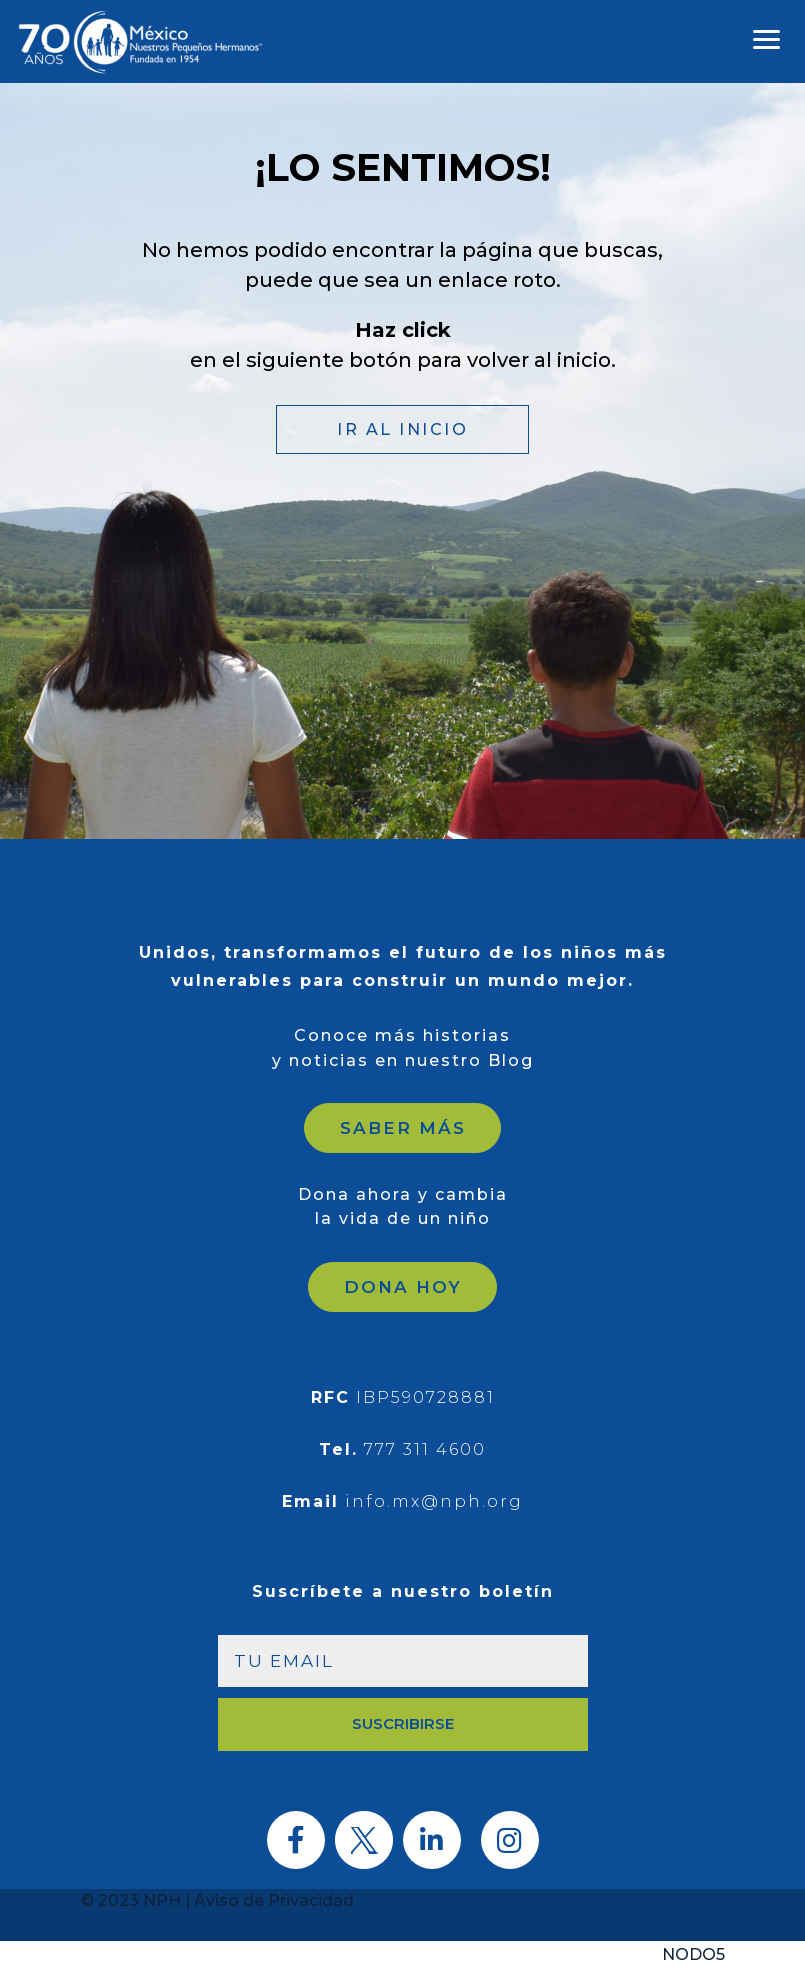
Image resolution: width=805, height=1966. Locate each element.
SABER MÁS (403, 1128)
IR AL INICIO (402, 429)
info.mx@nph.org (434, 1501)
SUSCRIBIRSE (403, 1723)
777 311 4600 (425, 1449)
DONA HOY (403, 1287)
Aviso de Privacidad (274, 1900)
